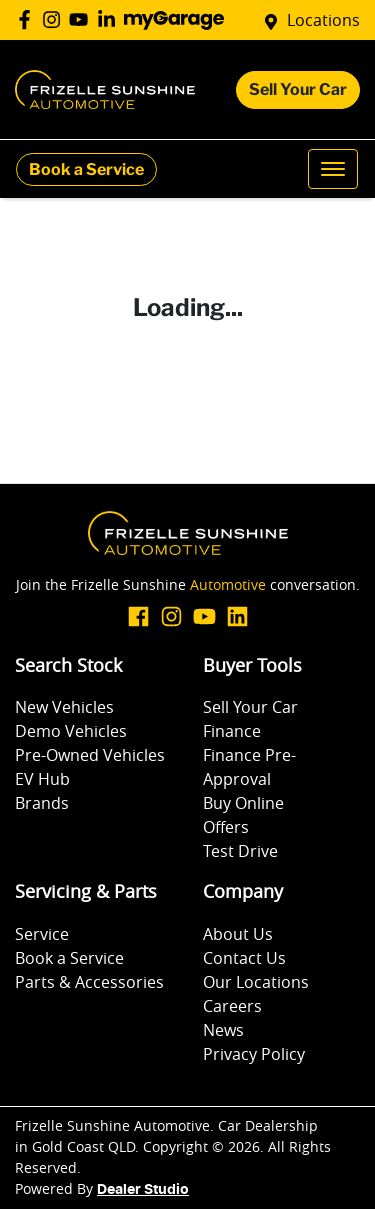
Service (42, 934)
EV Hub (42, 779)
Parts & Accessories (89, 982)
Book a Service (86, 169)
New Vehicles (64, 707)
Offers (226, 827)
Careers (232, 1006)
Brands (42, 803)
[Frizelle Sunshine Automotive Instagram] (55, 19)
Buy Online (243, 803)
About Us (238, 934)
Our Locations (256, 982)
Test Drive (240, 851)
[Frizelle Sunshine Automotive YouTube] (82, 19)
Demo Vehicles (71, 731)
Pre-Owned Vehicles (90, 755)
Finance (232, 731)
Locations (323, 20)
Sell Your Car (298, 89)
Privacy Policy (254, 1054)
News (223, 1030)
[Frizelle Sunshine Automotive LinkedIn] (110, 19)
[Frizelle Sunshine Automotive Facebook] (28, 19)
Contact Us (244, 958)
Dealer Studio (143, 1190)
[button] (333, 169)
